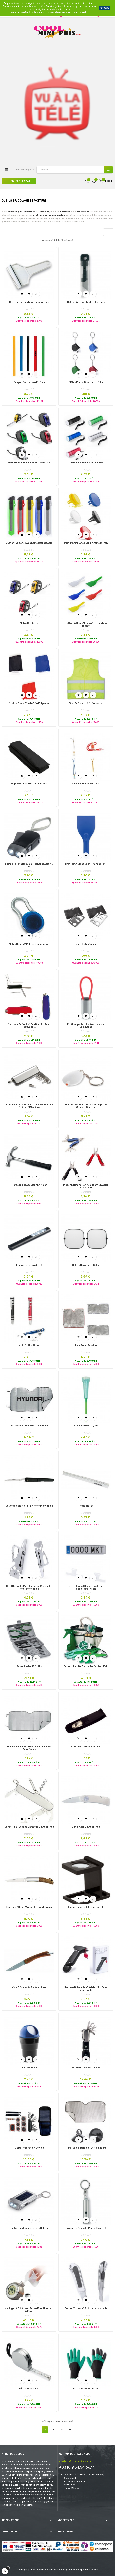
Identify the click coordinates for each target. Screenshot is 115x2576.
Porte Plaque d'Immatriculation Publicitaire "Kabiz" (86, 1587)
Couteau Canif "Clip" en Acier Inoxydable (29, 1506)
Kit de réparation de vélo (29, 2148)
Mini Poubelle (29, 2067)
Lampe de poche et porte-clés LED (86, 2228)
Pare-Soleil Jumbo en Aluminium (29, 1425)
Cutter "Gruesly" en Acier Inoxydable (86, 2308)
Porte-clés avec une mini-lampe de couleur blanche (86, 1106)
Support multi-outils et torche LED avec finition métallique (29, 1106)
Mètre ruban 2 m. (29, 2388)
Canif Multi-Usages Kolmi (86, 1746)
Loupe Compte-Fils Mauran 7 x (86, 1907)
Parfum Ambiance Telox (86, 783)
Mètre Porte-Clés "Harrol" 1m (86, 382)
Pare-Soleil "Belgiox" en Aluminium (86, 2148)
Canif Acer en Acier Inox (86, 1827)
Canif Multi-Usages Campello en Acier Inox (29, 1827)
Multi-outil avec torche (86, 2067)
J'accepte (104, 7)
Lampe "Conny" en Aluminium (86, 463)
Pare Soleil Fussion (86, 1345)
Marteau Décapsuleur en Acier (29, 1185)
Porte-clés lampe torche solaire (29, 2228)
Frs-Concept (91, 2569)
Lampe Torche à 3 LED (29, 1265)
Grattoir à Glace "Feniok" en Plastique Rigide (86, 624)
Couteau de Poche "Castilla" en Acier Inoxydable (29, 1025)
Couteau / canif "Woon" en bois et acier (29, 1907)
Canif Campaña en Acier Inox (29, 1987)
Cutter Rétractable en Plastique (86, 302)
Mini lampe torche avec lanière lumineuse (85, 1025)
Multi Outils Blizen (29, 1345)
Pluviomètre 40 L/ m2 (85, 1425)
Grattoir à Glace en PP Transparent (86, 864)
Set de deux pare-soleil (85, 1265)
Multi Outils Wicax (86, 944)
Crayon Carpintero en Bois (29, 382)
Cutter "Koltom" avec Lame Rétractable (29, 543)
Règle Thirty (86, 1506)
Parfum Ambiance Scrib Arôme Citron (86, 543)
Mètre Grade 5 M (29, 623)
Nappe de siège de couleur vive (29, 783)
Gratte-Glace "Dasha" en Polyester (29, 703)
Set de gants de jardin (85, 2388)
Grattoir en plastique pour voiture (29, 302)
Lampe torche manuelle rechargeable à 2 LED (29, 865)
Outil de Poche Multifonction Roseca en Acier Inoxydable (29, 1587)
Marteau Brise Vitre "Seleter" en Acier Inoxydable (86, 1989)
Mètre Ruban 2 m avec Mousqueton (29, 944)
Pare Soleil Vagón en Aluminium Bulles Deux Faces (29, 1748)
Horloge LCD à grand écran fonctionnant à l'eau (29, 2310)
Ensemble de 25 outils (29, 1666)
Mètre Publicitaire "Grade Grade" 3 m (29, 463)
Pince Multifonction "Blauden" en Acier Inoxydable (85, 1186)
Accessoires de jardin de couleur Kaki (86, 1666)
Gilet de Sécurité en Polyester (86, 703)
